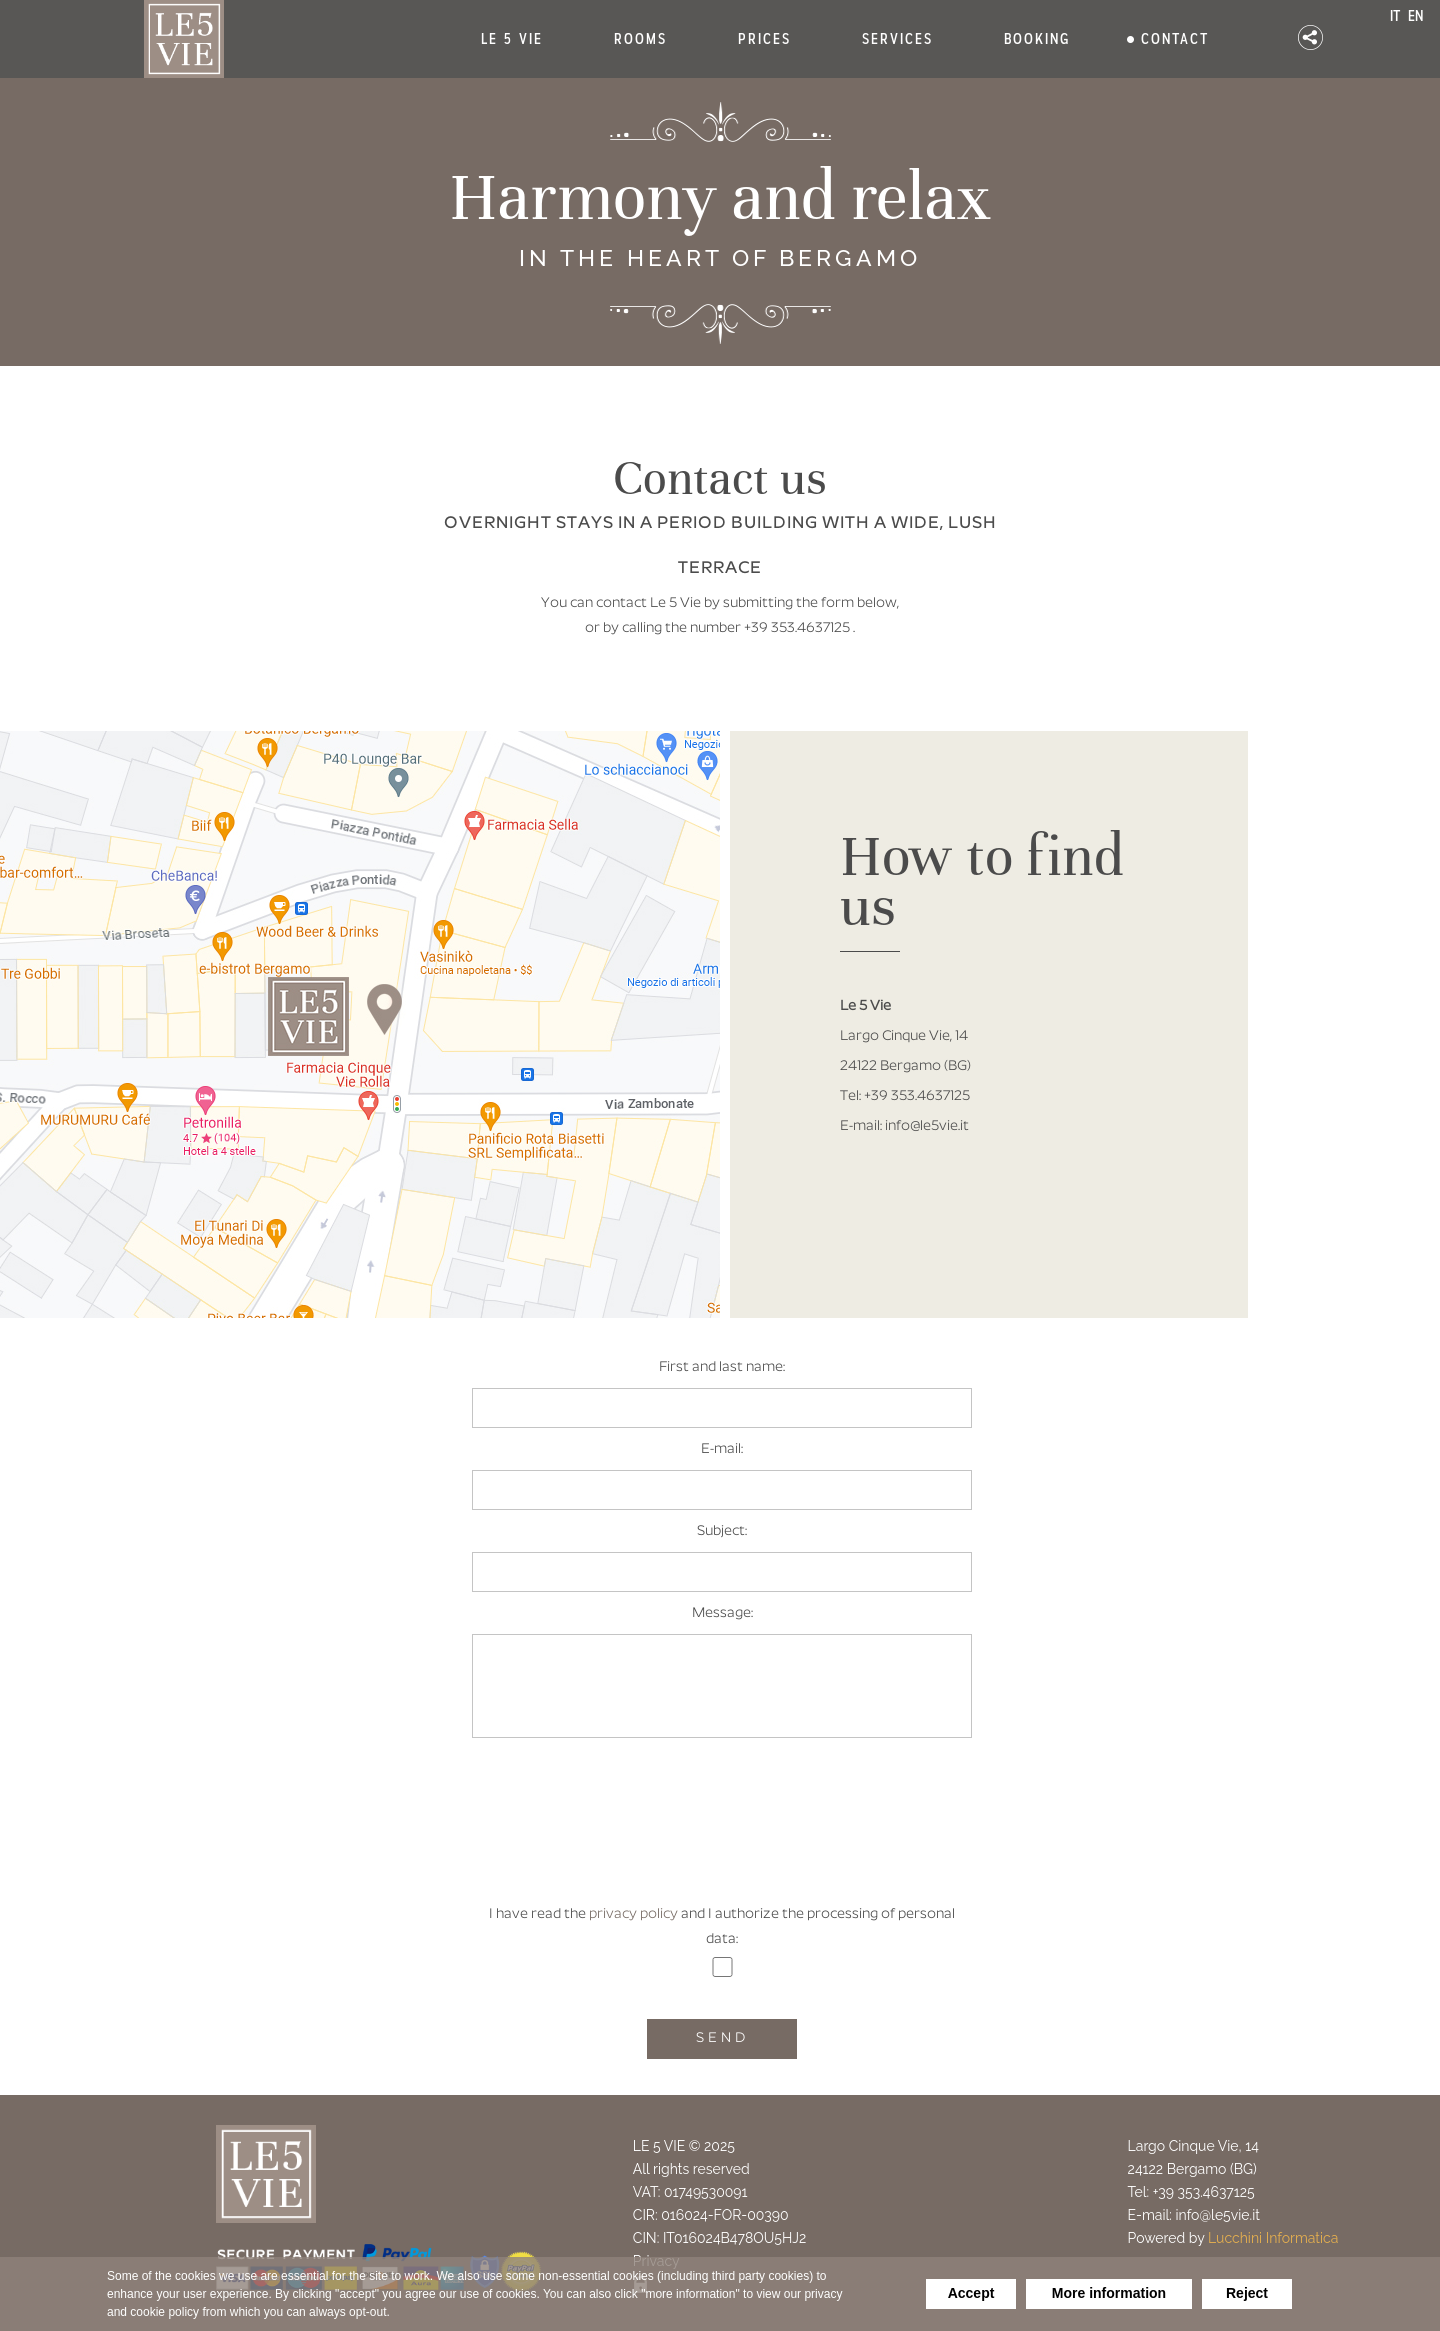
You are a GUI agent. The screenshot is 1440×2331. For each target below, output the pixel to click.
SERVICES (897, 39)
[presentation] (724, 1833)
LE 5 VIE (512, 39)
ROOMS (640, 39)
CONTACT (1175, 39)
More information (1109, 2293)
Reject (1247, 2293)
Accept (971, 2293)
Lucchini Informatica (1273, 2238)
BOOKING (1037, 39)
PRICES (764, 39)
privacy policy (633, 1914)
